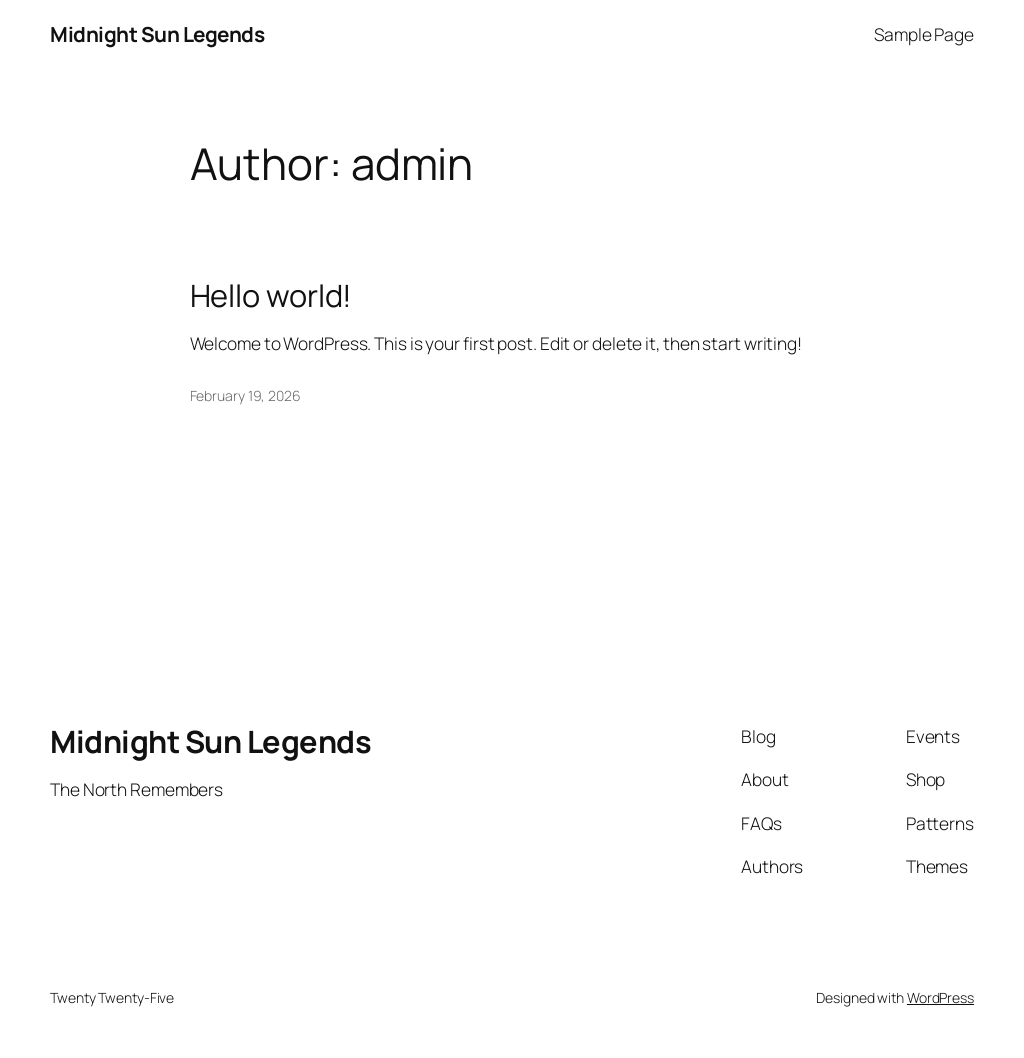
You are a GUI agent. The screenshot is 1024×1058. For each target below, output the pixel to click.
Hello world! (271, 295)
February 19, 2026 (245, 395)
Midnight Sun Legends (157, 34)
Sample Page (924, 34)
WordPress (940, 997)
